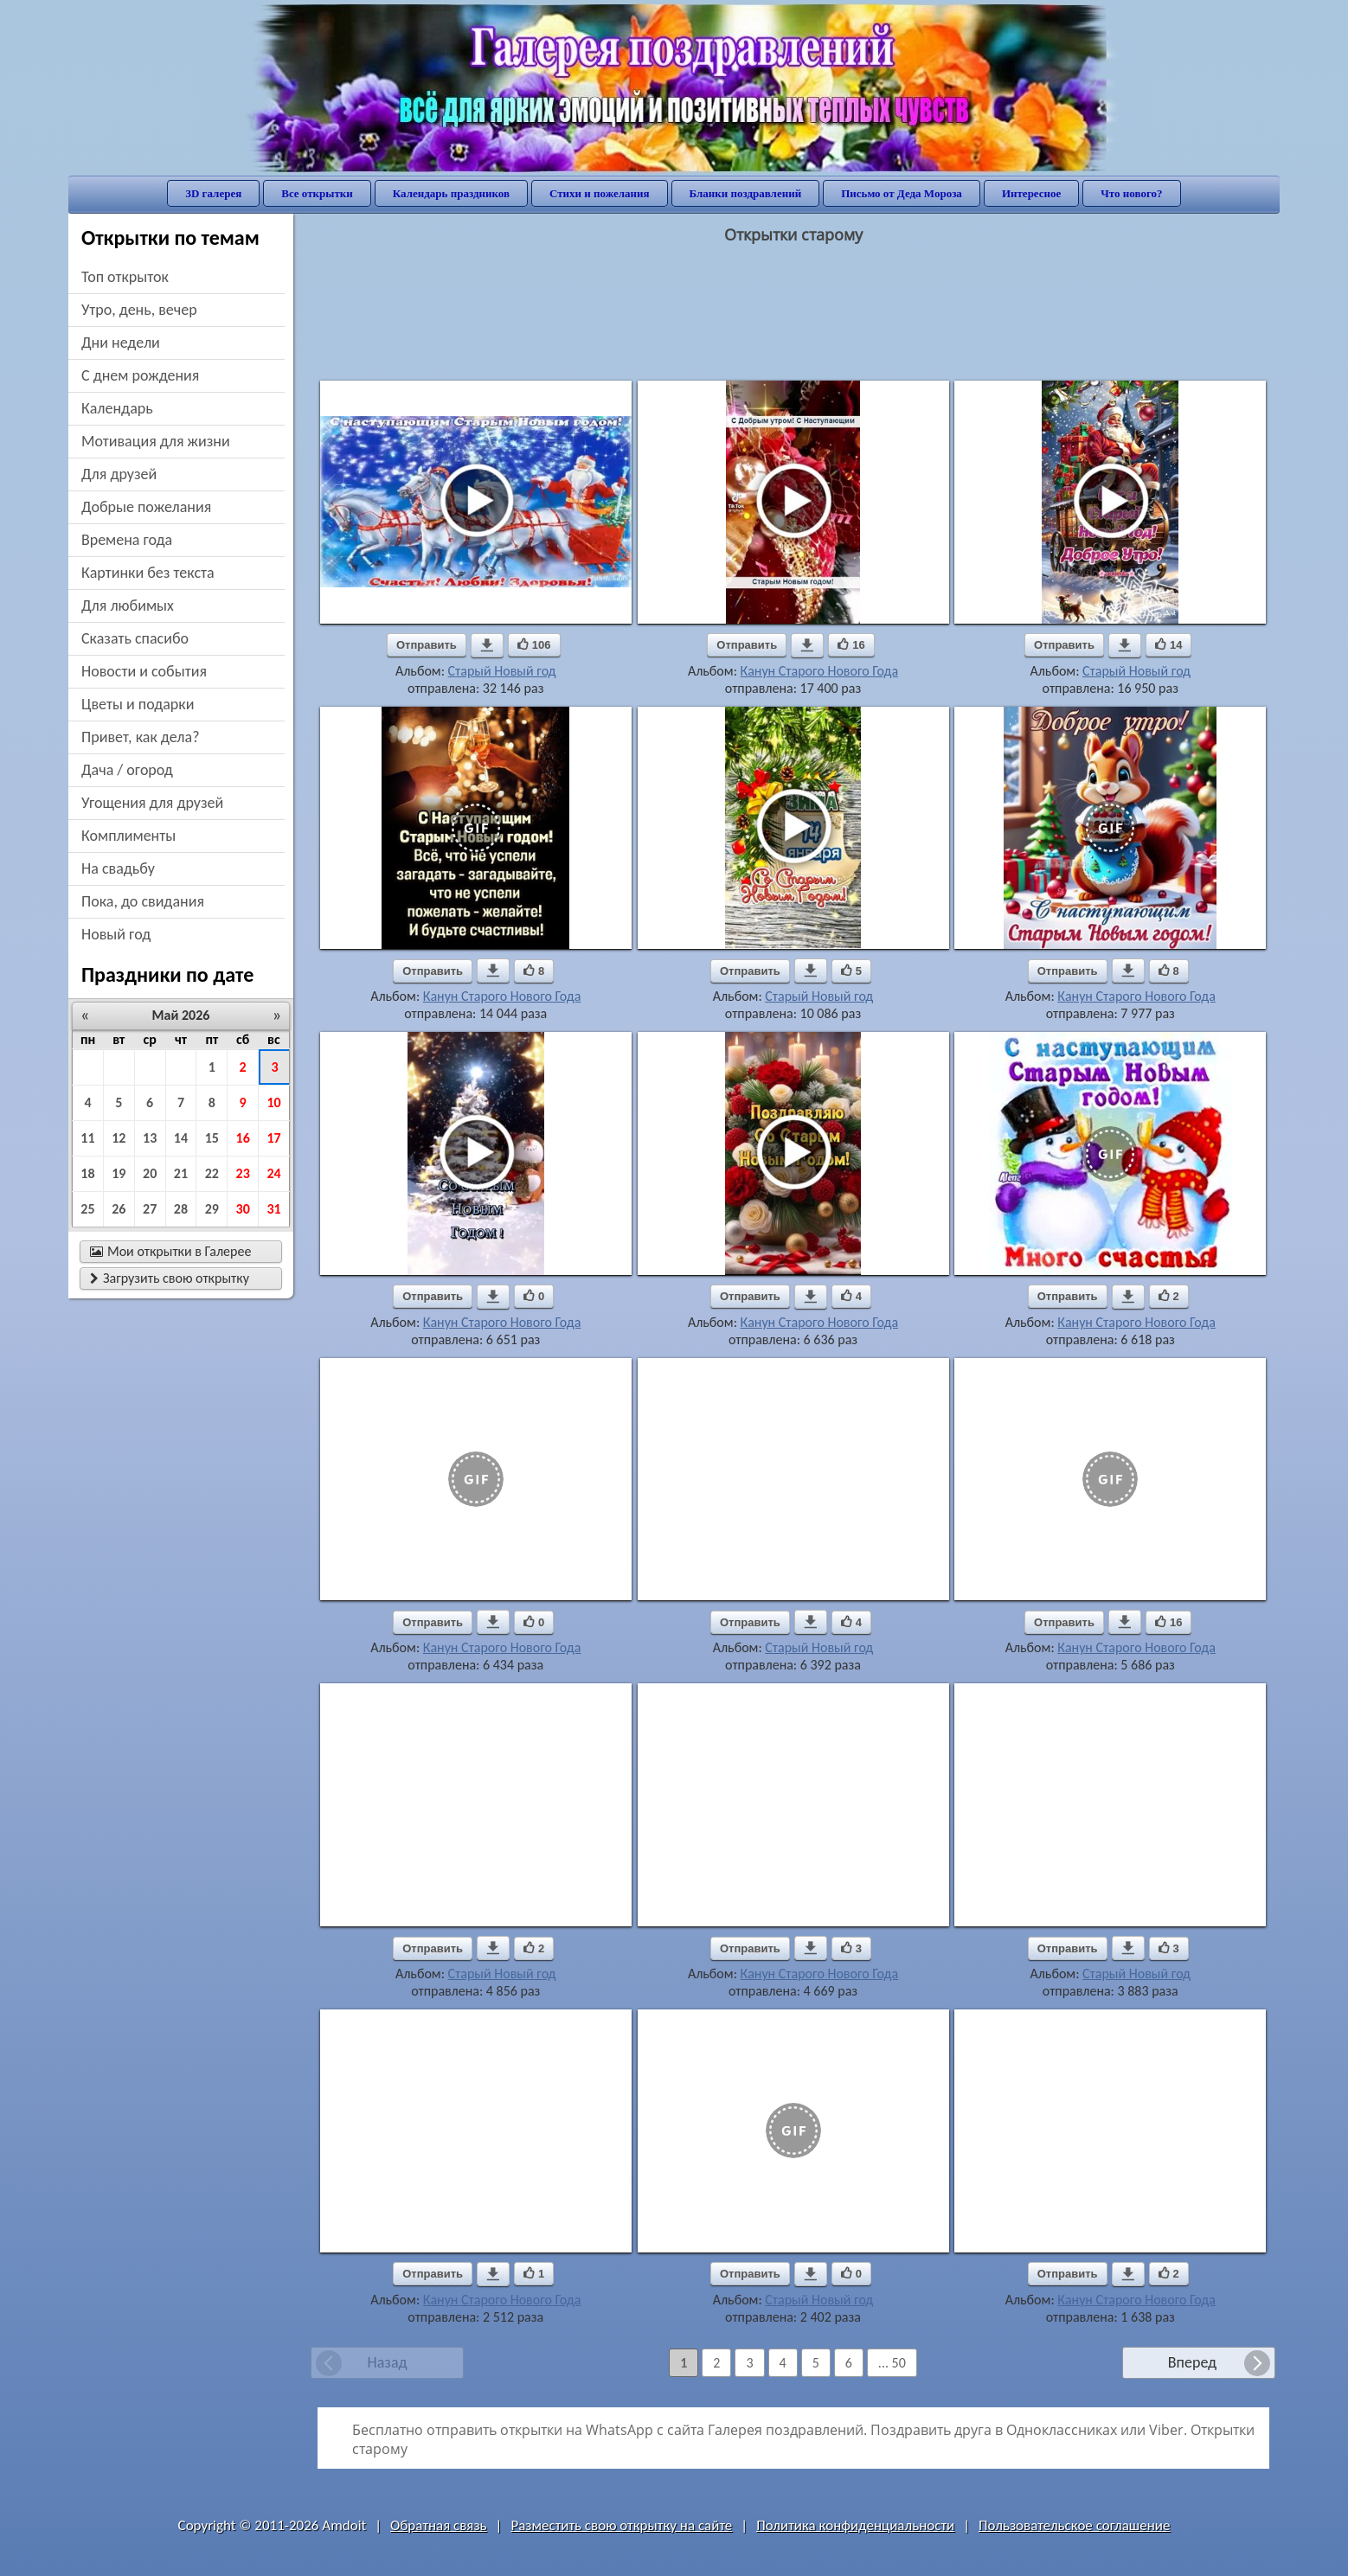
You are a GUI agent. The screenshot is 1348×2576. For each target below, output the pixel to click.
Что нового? (1131, 193)
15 (212, 1138)
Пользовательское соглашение (1074, 2525)
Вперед (1192, 2362)
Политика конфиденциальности (855, 2525)
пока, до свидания (142, 901)
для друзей (119, 474)
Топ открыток (125, 276)
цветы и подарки (137, 704)
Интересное (1031, 193)
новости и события (144, 671)
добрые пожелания (146, 506)
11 (87, 1138)
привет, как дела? (140, 737)
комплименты (128, 835)
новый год (116, 934)
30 (243, 1209)
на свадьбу (118, 868)
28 (181, 1209)
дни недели (120, 342)
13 (150, 1138)
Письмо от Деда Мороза (901, 193)
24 (273, 1173)
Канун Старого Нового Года (820, 671)
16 (243, 1138)
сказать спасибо (135, 638)
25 (87, 1209)
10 (273, 1102)
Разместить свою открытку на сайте (621, 2525)
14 (181, 1138)
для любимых (127, 605)
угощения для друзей (152, 802)
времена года (126, 539)
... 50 (892, 2363)
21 (181, 1173)
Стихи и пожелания (599, 193)
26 (118, 1209)
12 (118, 1138)
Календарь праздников (451, 193)
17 (273, 1138)
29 (212, 1209)
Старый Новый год (502, 671)
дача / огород (127, 769)
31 (273, 1209)
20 (150, 1173)
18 (87, 1173)
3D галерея (213, 193)
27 (150, 1209)
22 (212, 1173)
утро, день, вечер (139, 309)
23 (243, 1173)
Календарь (117, 408)
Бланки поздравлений (746, 193)
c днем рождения (140, 375)
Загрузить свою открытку (169, 1278)
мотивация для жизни (155, 441)
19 (118, 1173)
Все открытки (317, 193)
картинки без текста (148, 572)
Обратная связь (438, 2525)
